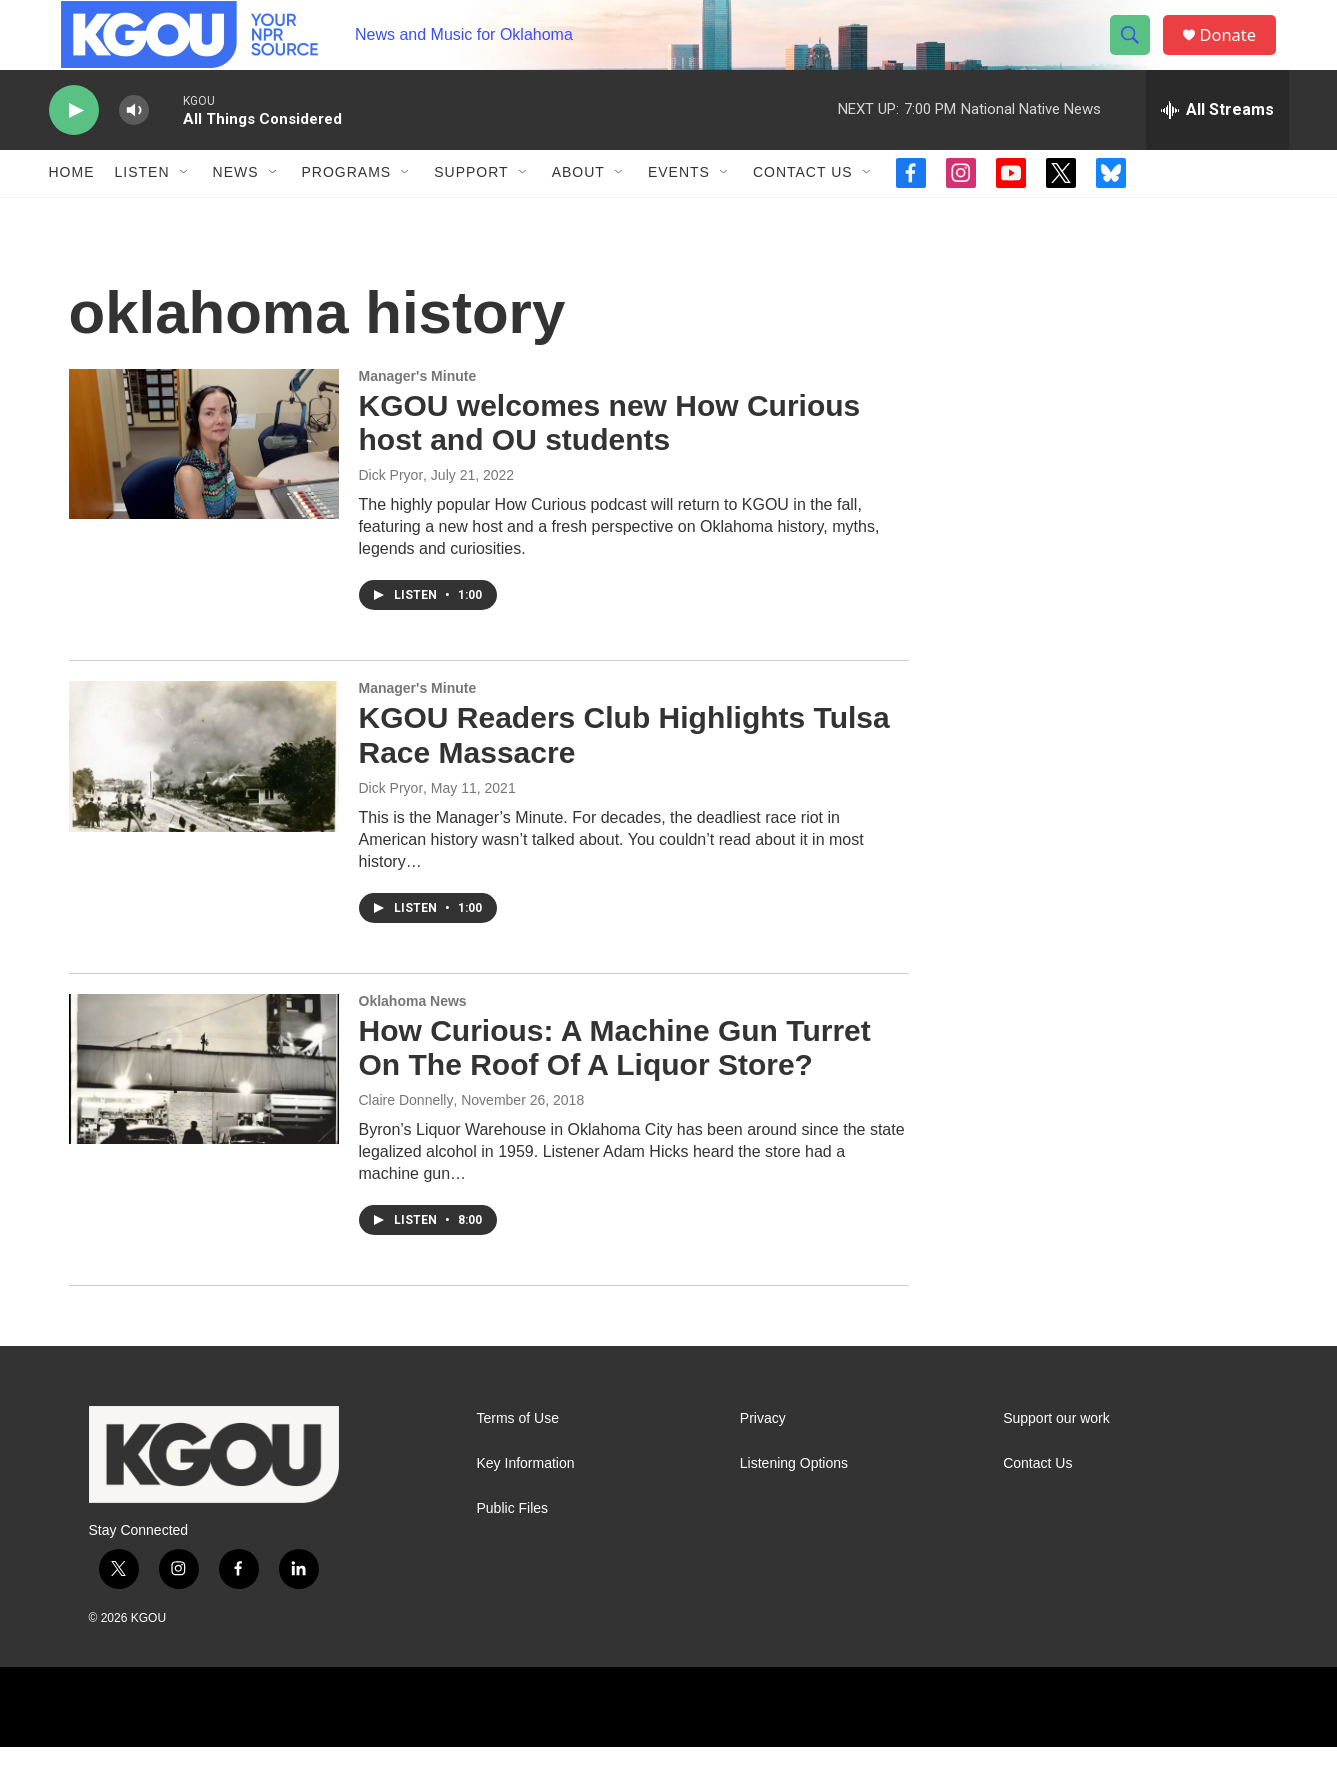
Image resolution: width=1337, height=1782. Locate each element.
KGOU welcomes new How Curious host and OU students (610, 458)
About (578, 208)
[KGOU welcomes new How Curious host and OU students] (204, 479)
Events (679, 208)
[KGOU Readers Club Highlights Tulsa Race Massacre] (204, 791)
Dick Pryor (391, 510)
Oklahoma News (413, 1036)
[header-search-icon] (1137, 53)
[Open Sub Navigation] (185, 208)
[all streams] (1217, 145)
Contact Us (803, 208)
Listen (142, 208)
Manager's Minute (418, 411)
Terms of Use (518, 1453)
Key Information (526, 1498)
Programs (347, 208)
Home (72, 208)
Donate (1238, 52)
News (236, 208)
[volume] (134, 145)
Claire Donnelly (406, 1135)
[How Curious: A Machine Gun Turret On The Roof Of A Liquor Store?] (204, 1104)
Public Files (513, 1543)
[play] (74, 145)
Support (471, 208)
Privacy (763, 1453)
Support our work (1056, 1453)
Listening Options (794, 1498)
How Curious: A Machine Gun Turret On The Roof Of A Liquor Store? (615, 1083)
